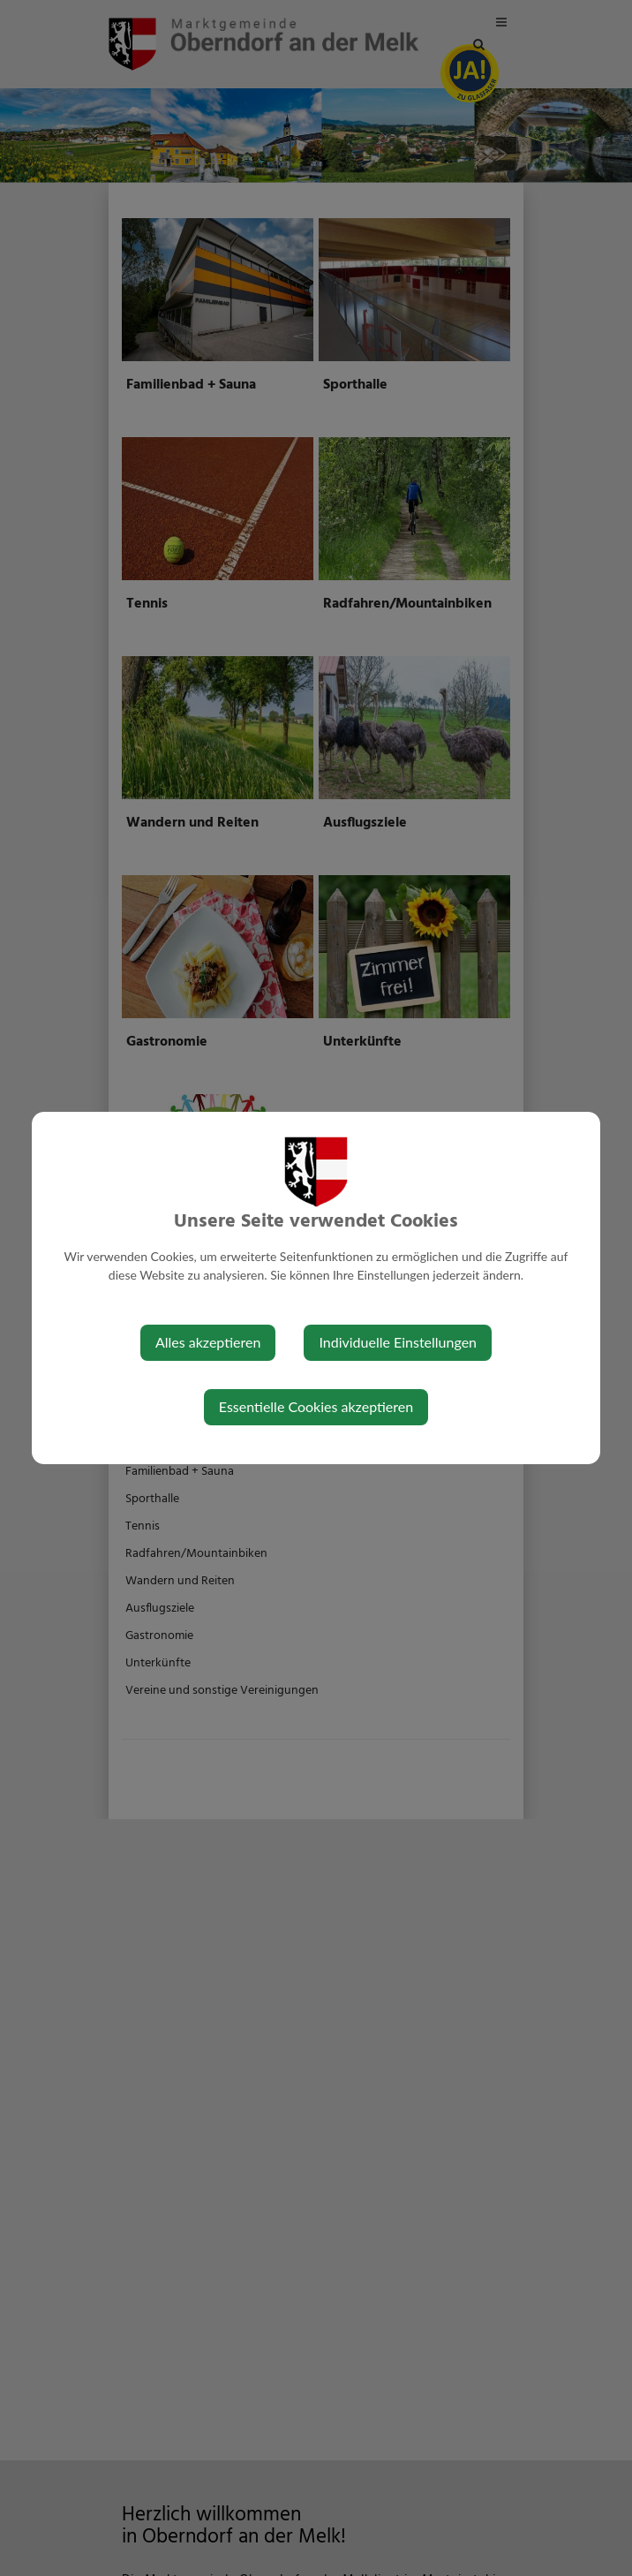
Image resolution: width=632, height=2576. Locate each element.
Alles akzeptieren (207, 1341)
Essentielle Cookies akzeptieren (316, 1406)
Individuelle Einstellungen (398, 1341)
